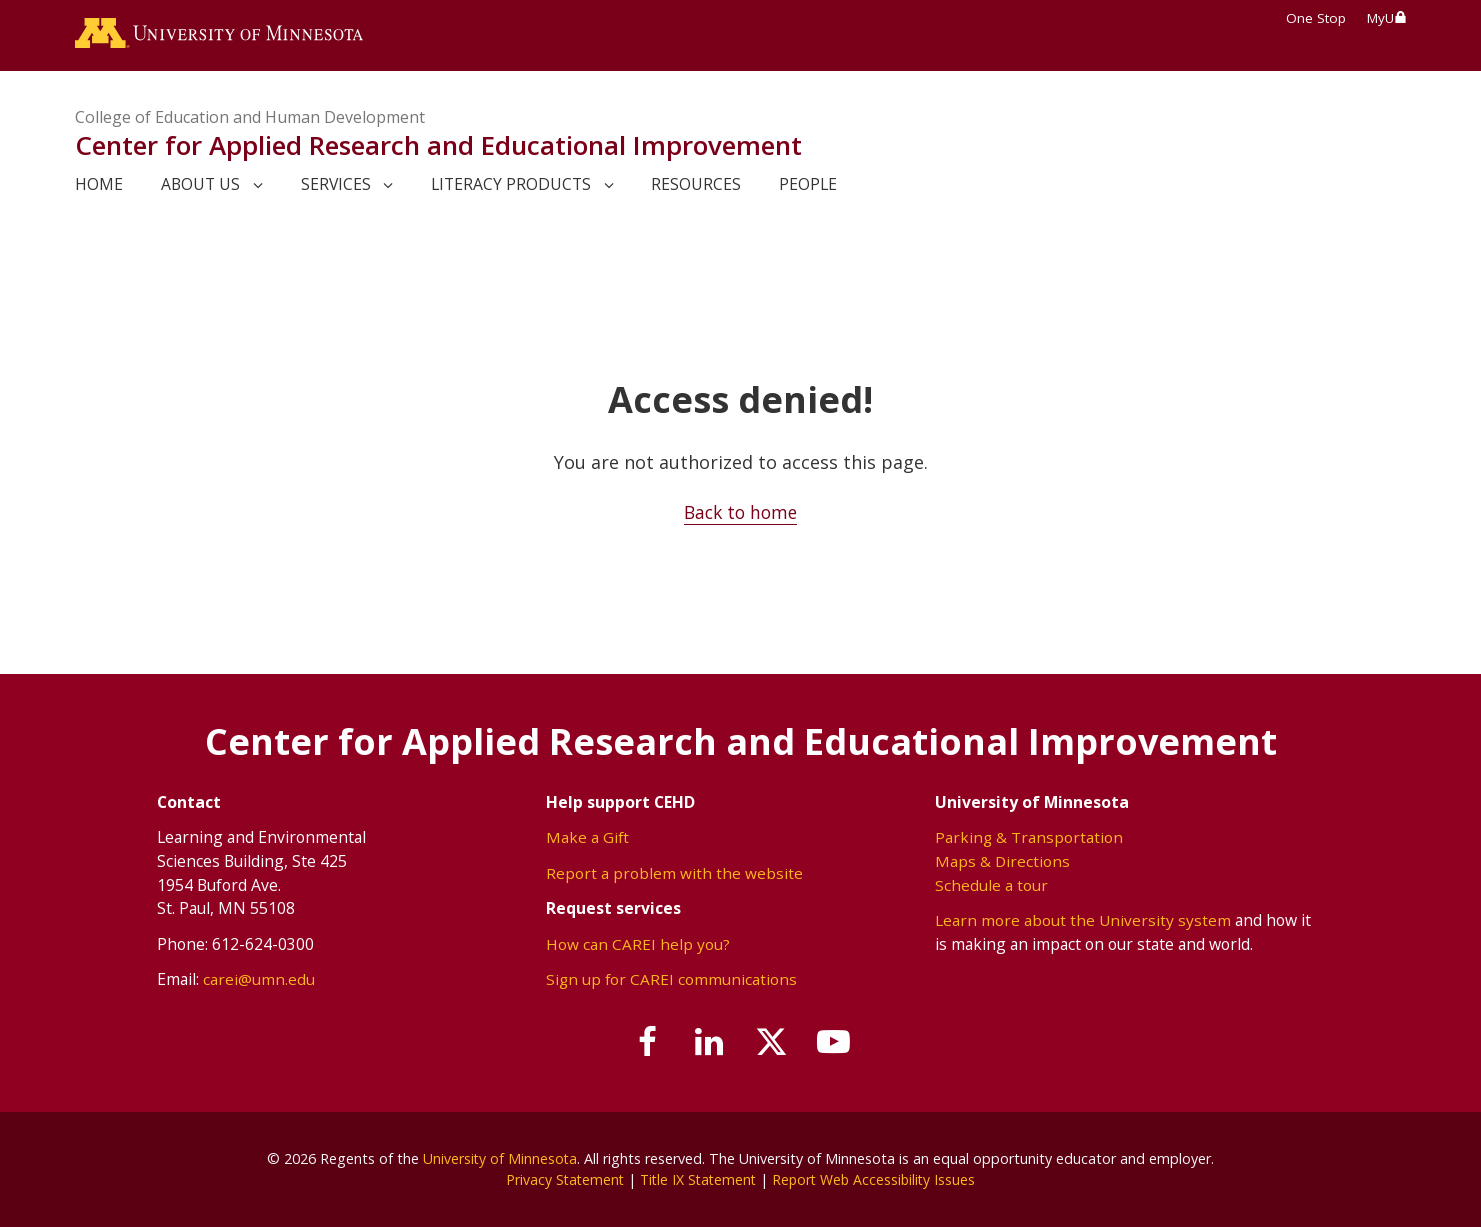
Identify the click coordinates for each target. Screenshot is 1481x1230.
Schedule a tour (991, 887)
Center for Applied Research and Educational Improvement (438, 148)
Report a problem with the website (674, 875)
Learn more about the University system (1083, 922)
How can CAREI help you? (638, 946)
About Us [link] (200, 187)
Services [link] (336, 187)
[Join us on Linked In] (707, 1045)
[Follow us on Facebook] (640, 1045)
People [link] (808, 187)
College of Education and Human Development (250, 120)
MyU (1387, 18)
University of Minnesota (500, 1160)
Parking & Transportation (1029, 840)
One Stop (1316, 18)
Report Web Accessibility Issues (878, 1181)
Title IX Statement (697, 1181)
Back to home (740, 515)
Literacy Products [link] (511, 187)
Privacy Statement (560, 1181)
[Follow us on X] (775, 1045)
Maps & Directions (1003, 863)
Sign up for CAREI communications (672, 981)
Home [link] (99, 187)
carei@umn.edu (258, 981)
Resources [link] (696, 187)
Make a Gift (588, 840)
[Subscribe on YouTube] (842, 1045)
